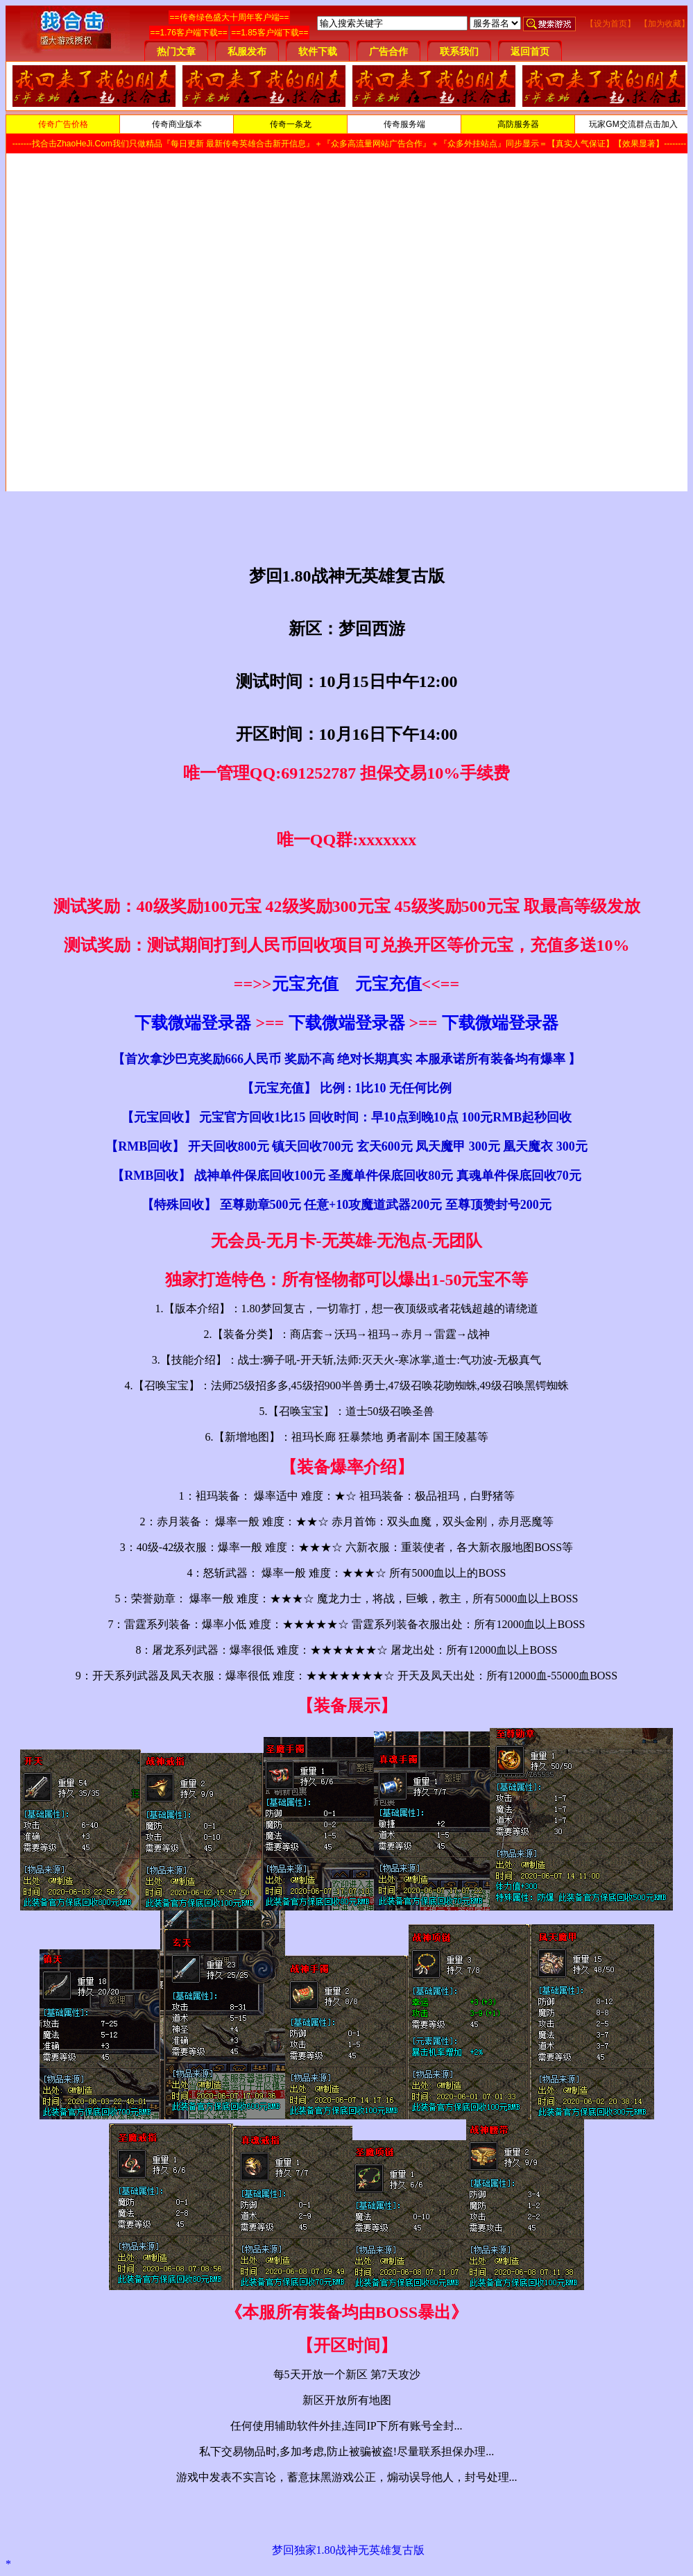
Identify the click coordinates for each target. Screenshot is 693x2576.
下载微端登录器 (193, 1023)
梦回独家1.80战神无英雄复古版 (348, 2550)
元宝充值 (305, 984)
